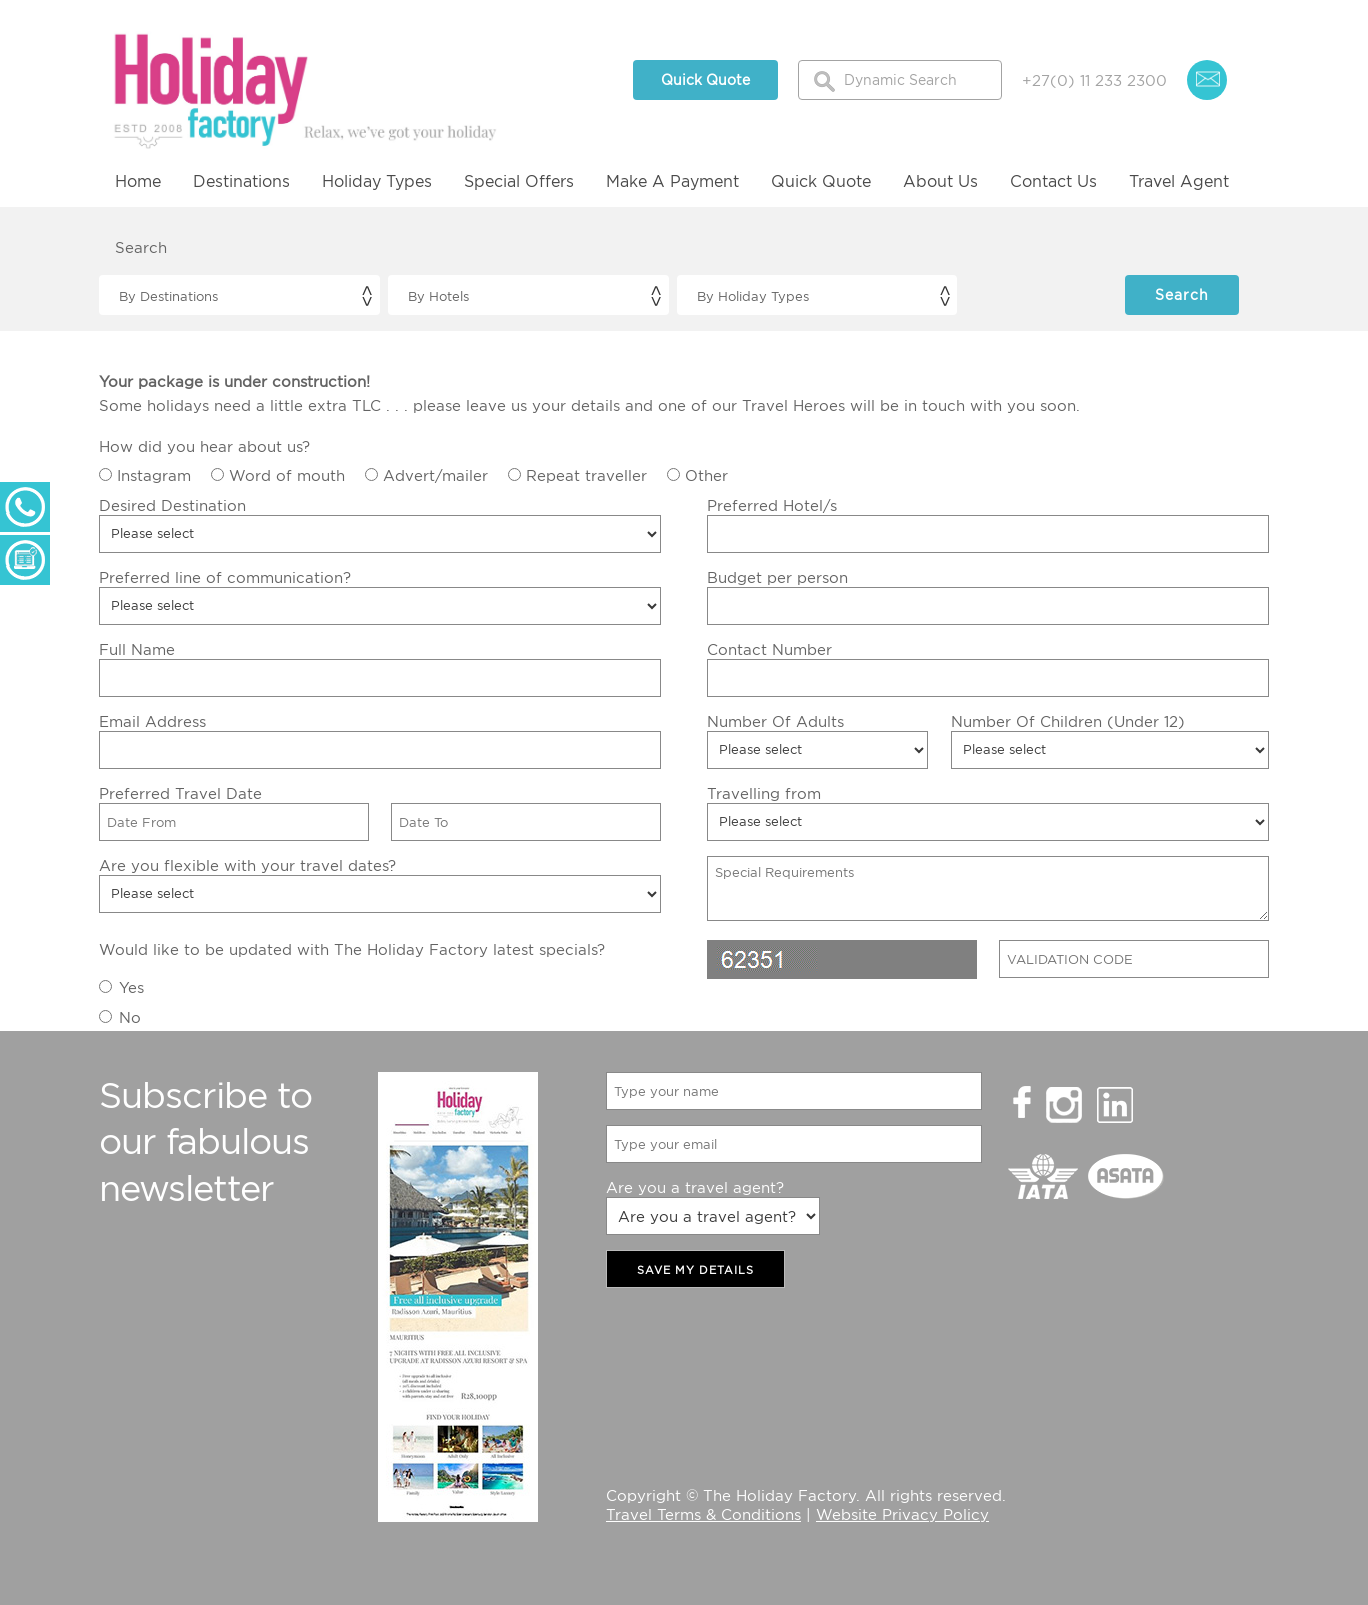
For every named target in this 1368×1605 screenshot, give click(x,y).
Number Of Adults (775, 721)
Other (706, 475)
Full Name (137, 649)
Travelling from (764, 793)
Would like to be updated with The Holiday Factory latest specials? (352, 949)
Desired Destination (172, 505)
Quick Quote (705, 79)
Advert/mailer (435, 475)
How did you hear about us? (204, 446)
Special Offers (519, 181)
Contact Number (769, 649)
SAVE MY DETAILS (695, 1270)
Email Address (152, 721)
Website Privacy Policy (902, 1514)
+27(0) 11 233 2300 (1094, 80)
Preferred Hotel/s (772, 505)
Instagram (154, 475)
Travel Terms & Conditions (703, 1514)
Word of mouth (287, 475)
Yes (131, 987)
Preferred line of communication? (225, 577)
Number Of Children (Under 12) (1068, 721)
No (130, 1017)
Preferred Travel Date (180, 793)
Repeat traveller (586, 475)
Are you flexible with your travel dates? (247, 865)
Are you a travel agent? (695, 1187)
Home (138, 181)
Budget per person (777, 577)
